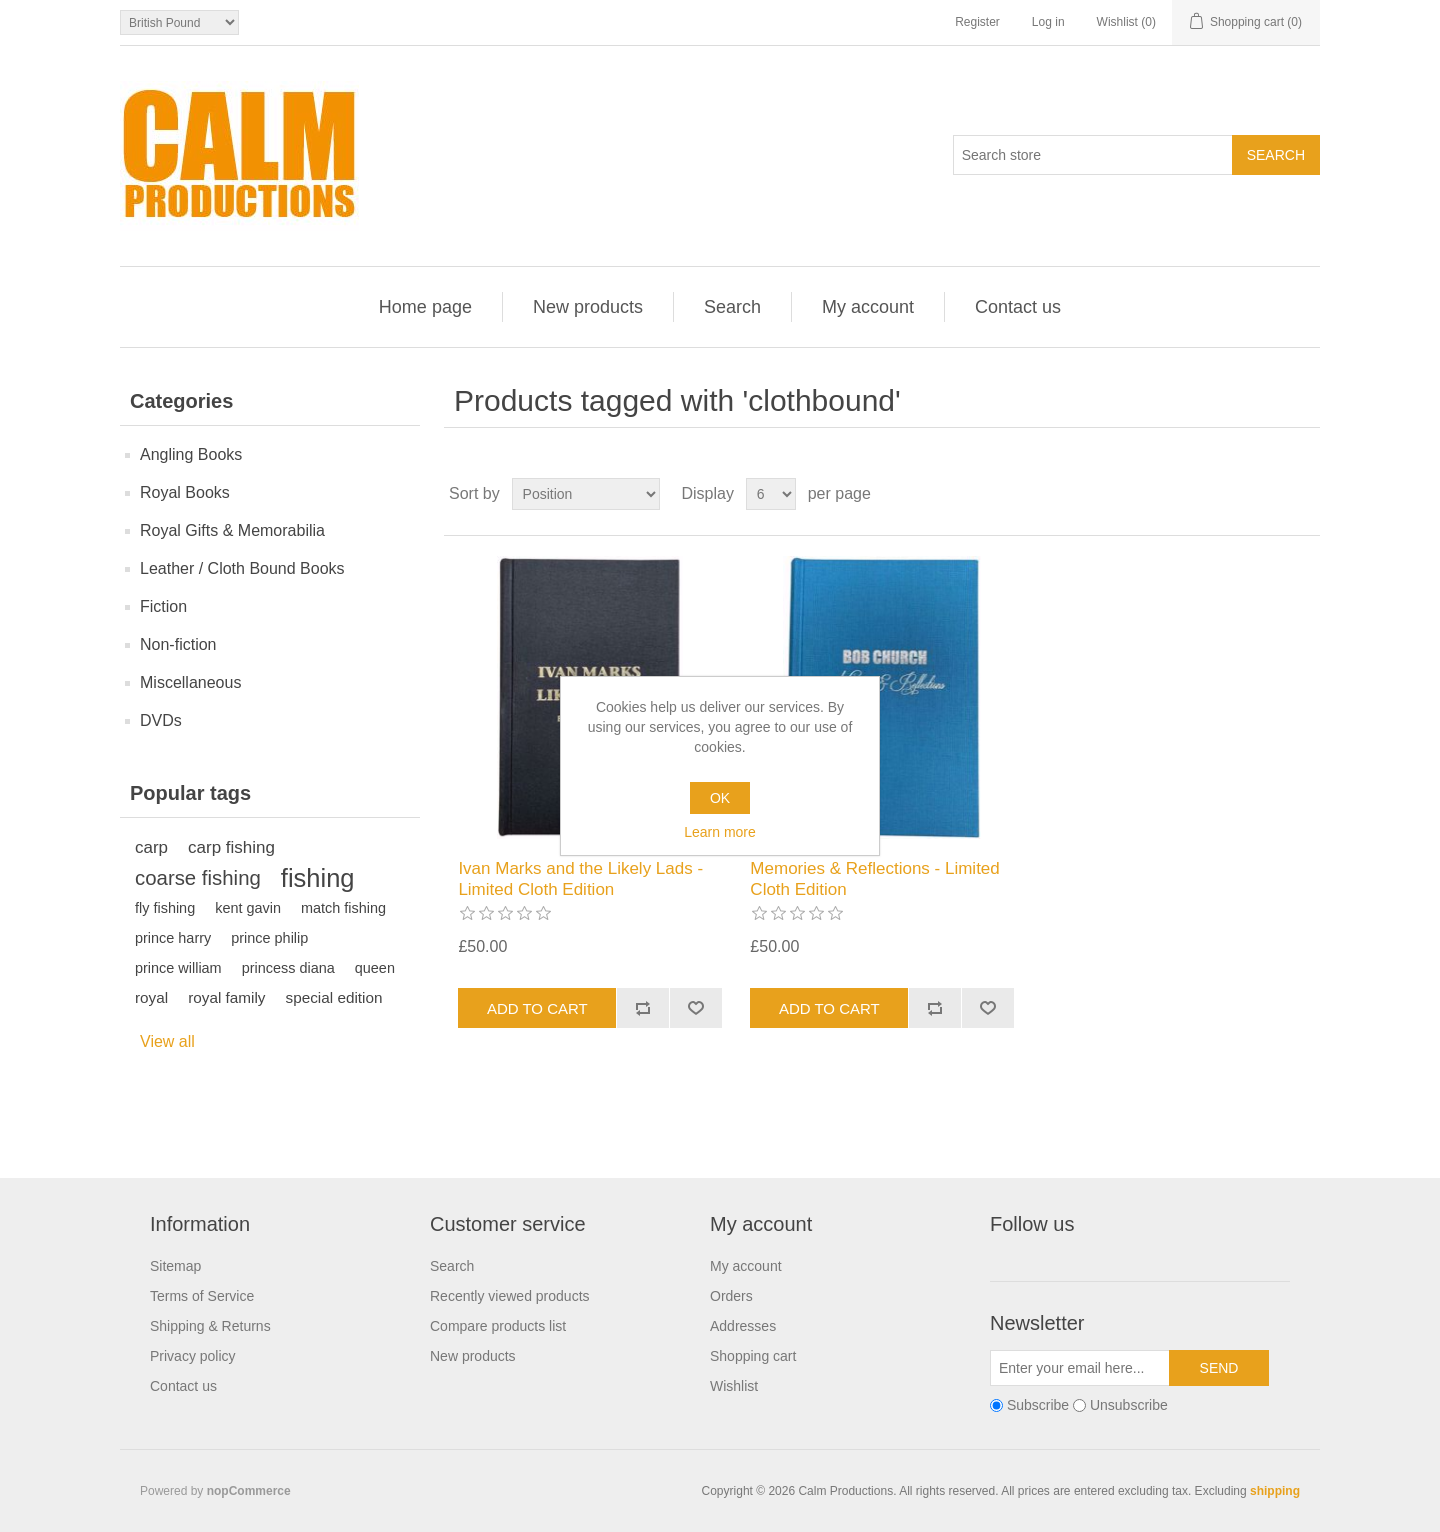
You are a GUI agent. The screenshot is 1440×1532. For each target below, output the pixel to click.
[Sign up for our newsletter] (1080, 1368)
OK (720, 798)
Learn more (720, 832)
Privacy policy (193, 1356)
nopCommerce (249, 1491)
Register (977, 22)
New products (588, 307)
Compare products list (498, 1326)
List (1303, 494)
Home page (425, 307)
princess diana (288, 968)
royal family (226, 997)
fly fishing (165, 908)
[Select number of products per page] (771, 494)
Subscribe (1038, 1406)
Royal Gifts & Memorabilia (232, 530)
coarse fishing (198, 878)
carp (151, 847)
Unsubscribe (1129, 1406)
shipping (1275, 1491)
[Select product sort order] (586, 494)
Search (732, 307)
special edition (334, 997)
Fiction (163, 606)
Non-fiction (178, 644)
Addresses (743, 1326)
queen (375, 968)
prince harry (173, 938)
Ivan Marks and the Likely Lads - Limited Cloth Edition (580, 878)
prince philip (269, 938)
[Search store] (1093, 155)
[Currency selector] (179, 22)
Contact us (1018, 307)
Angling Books (191, 454)
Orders (731, 1296)
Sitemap (175, 1266)
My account (868, 307)
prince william (178, 968)
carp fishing (231, 847)
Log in (1048, 22)
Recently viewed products (510, 1296)
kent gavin (248, 908)
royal (151, 997)
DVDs (161, 720)
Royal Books (185, 492)
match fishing (343, 908)
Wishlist (734, 1386)
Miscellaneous (190, 682)
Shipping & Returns (210, 1326)
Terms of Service (202, 1296)
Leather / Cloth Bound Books (242, 568)
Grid (1267, 494)
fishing (318, 878)
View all (167, 1041)
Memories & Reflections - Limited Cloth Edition (874, 878)
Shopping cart (753, 1356)
